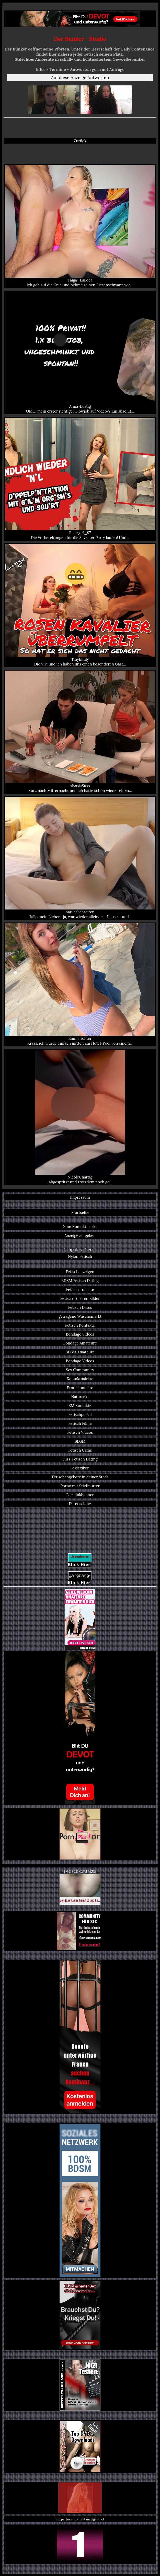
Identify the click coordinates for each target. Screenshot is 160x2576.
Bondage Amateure (80, 1343)
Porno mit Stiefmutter (79, 1485)
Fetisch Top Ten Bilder (80, 1298)
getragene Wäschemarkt (80, 1316)
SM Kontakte (79, 1405)
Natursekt (80, 1396)
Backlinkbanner (80, 1494)
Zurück (80, 140)
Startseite (80, 1212)
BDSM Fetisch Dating (80, 1280)
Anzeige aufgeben (80, 1235)
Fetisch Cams (80, 1450)
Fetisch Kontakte (80, 1325)
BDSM (80, 1441)
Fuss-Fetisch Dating (79, 1459)
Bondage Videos (80, 1334)
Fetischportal (80, 1414)
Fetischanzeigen (80, 1271)
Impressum (80, 1197)
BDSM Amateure (80, 1352)
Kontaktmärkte (80, 1378)
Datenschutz (80, 1503)
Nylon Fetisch (80, 1256)
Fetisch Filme (80, 1423)
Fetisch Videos (80, 1432)
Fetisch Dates (80, 1307)
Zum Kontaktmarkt (80, 1226)
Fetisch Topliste (80, 1289)
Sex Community (80, 1369)
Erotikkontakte (80, 1387)
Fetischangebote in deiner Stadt (80, 1477)
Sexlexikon (80, 1468)
